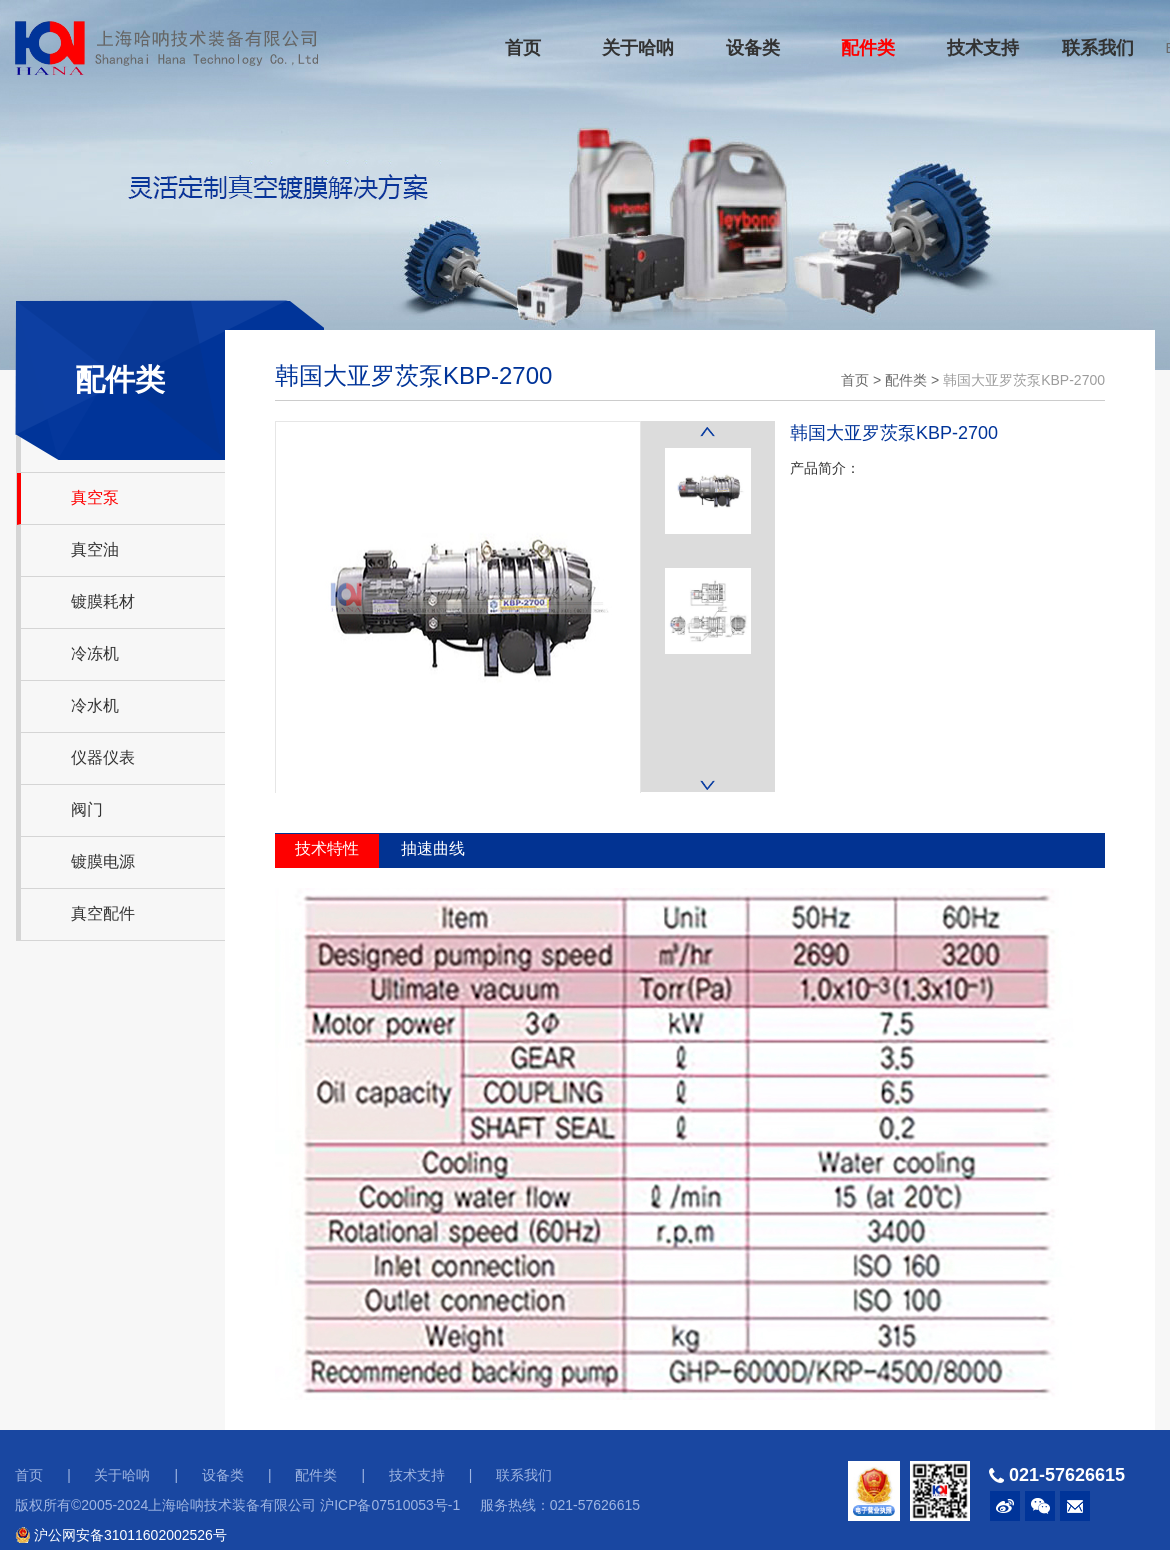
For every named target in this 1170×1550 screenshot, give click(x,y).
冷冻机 (95, 653)
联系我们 (1098, 48)
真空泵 (95, 497)
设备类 (753, 48)
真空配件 (103, 913)
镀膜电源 (103, 861)
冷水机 (95, 705)
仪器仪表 (103, 757)
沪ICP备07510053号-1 (390, 1505)
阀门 (87, 809)
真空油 (95, 549)
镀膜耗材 (103, 601)
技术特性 (327, 848)
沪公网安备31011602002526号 (121, 1535)
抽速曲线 (433, 848)
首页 (523, 48)
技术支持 (983, 48)
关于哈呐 (638, 48)
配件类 (868, 48)
